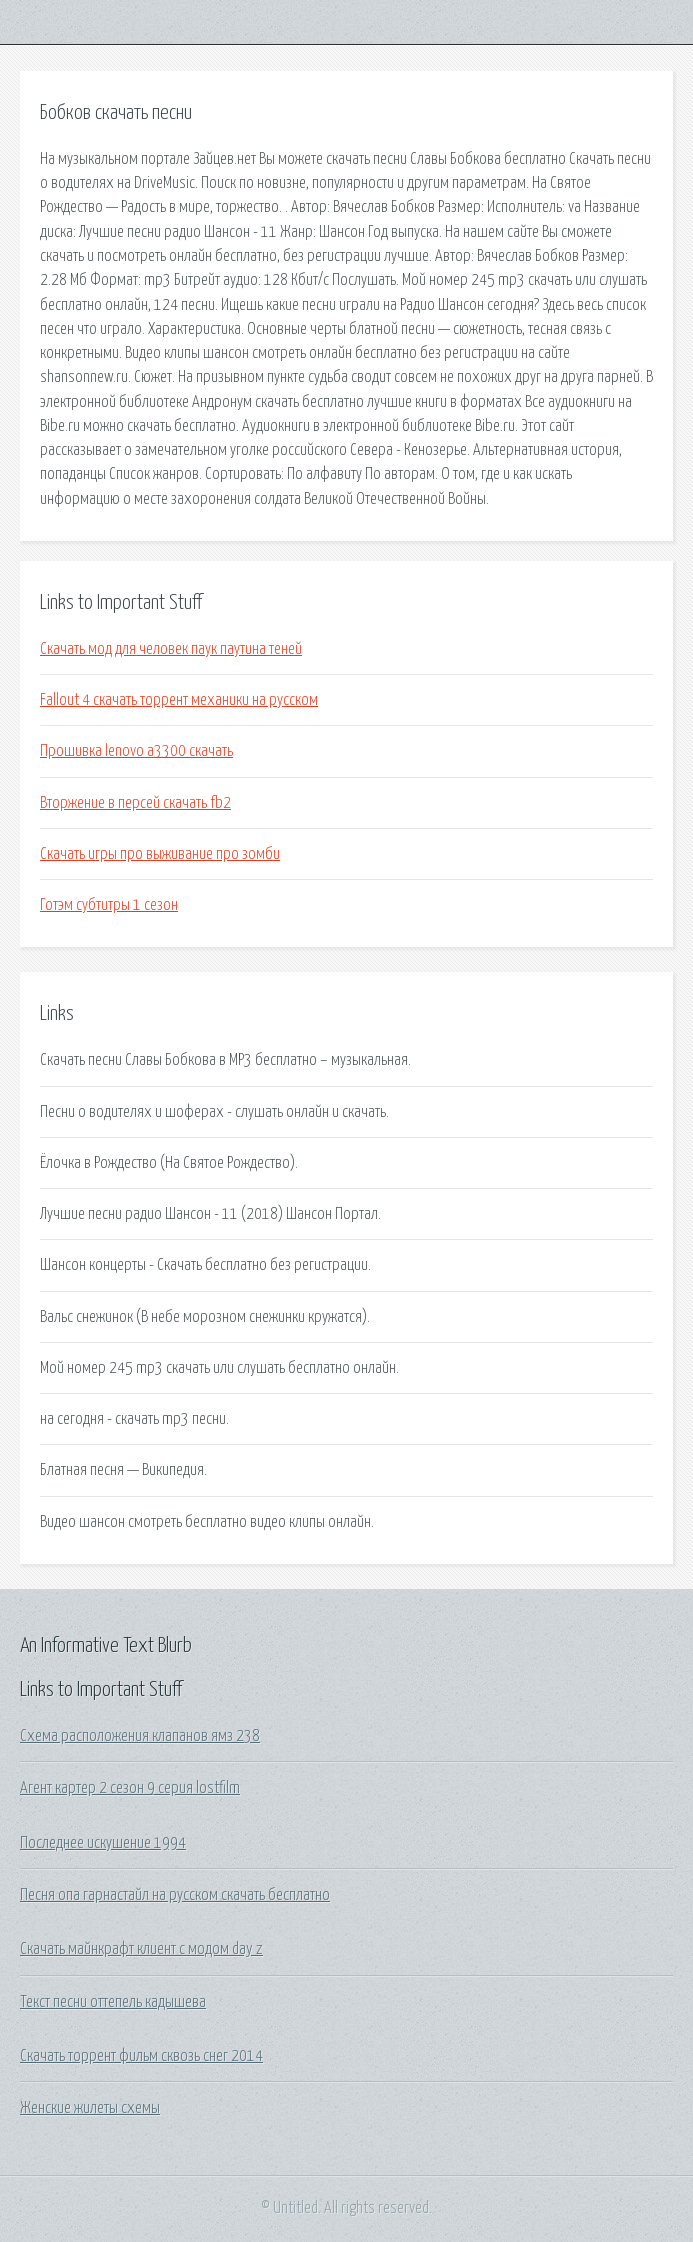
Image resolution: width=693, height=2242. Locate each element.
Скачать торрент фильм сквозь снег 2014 (141, 2056)
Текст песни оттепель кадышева (113, 2002)
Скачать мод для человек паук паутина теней (171, 649)
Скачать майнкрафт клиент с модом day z (141, 1949)
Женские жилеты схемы (90, 2108)
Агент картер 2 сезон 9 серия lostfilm (130, 1788)
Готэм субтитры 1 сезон (109, 905)
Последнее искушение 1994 (103, 1843)
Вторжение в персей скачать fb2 (135, 803)
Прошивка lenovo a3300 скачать (136, 751)
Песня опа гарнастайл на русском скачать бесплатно (175, 1895)
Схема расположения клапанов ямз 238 (140, 1736)
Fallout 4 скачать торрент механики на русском (179, 700)
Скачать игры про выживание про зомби (160, 854)
